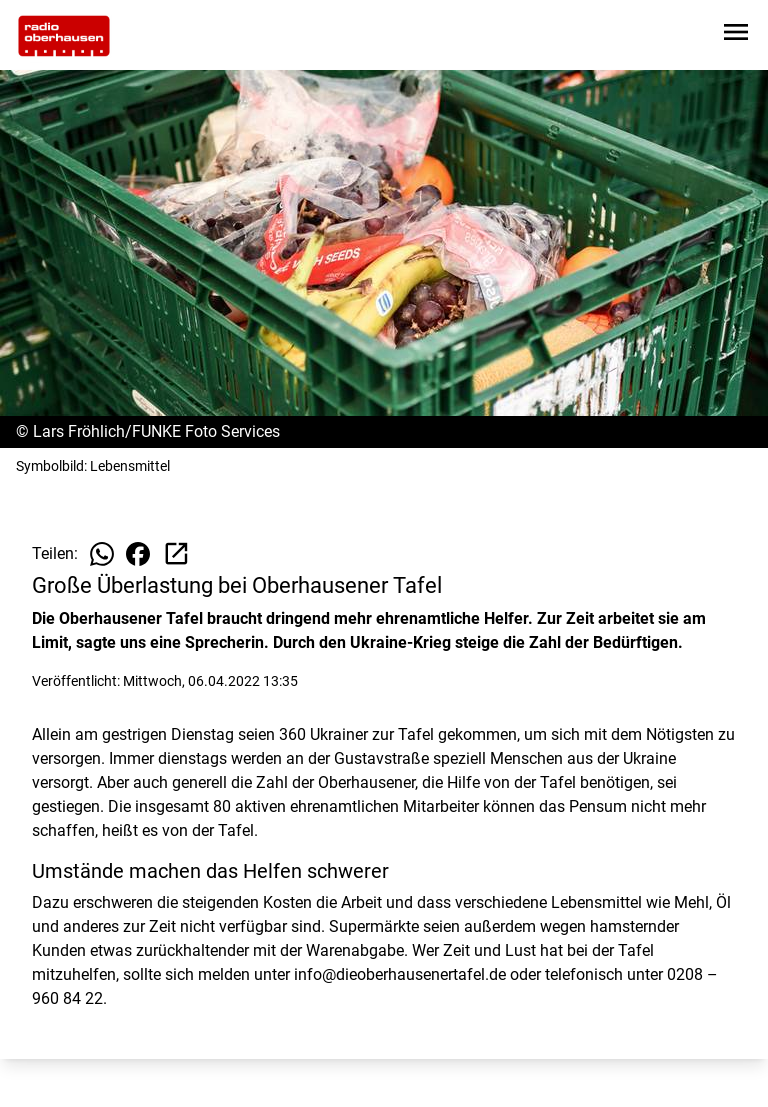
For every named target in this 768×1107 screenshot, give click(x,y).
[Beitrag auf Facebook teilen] (138, 554)
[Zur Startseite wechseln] (64, 36)
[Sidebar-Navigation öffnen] (736, 35)
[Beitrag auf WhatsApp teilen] (102, 554)
